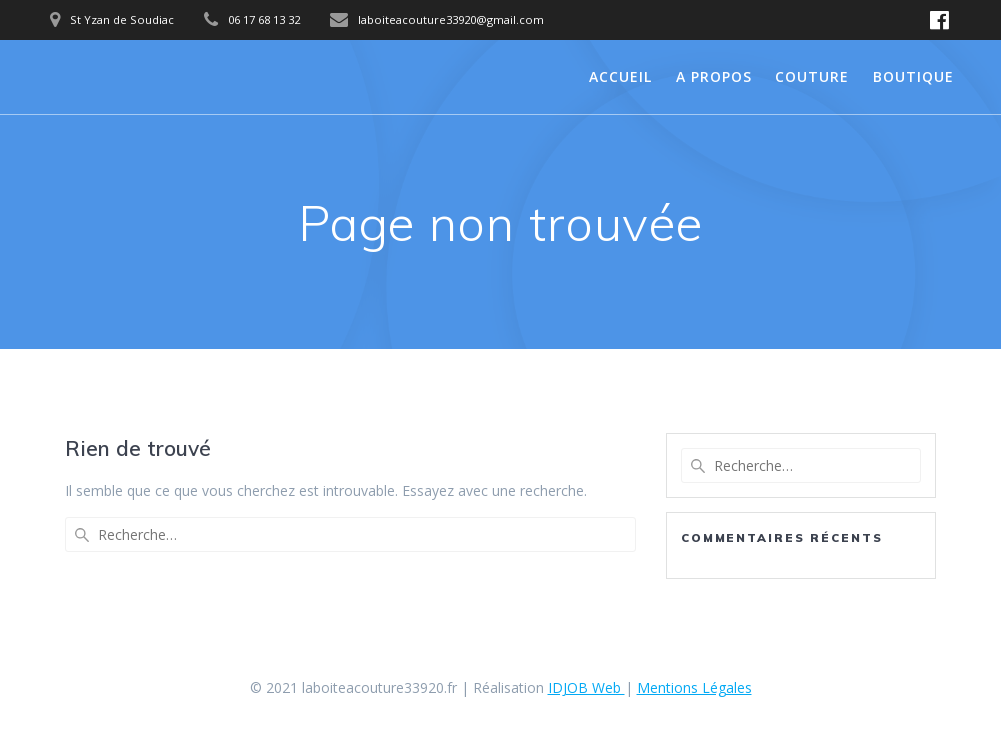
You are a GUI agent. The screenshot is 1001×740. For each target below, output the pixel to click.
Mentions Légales (694, 687)
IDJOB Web (586, 687)
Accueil (620, 76)
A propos (714, 76)
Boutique (913, 76)
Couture (812, 76)
